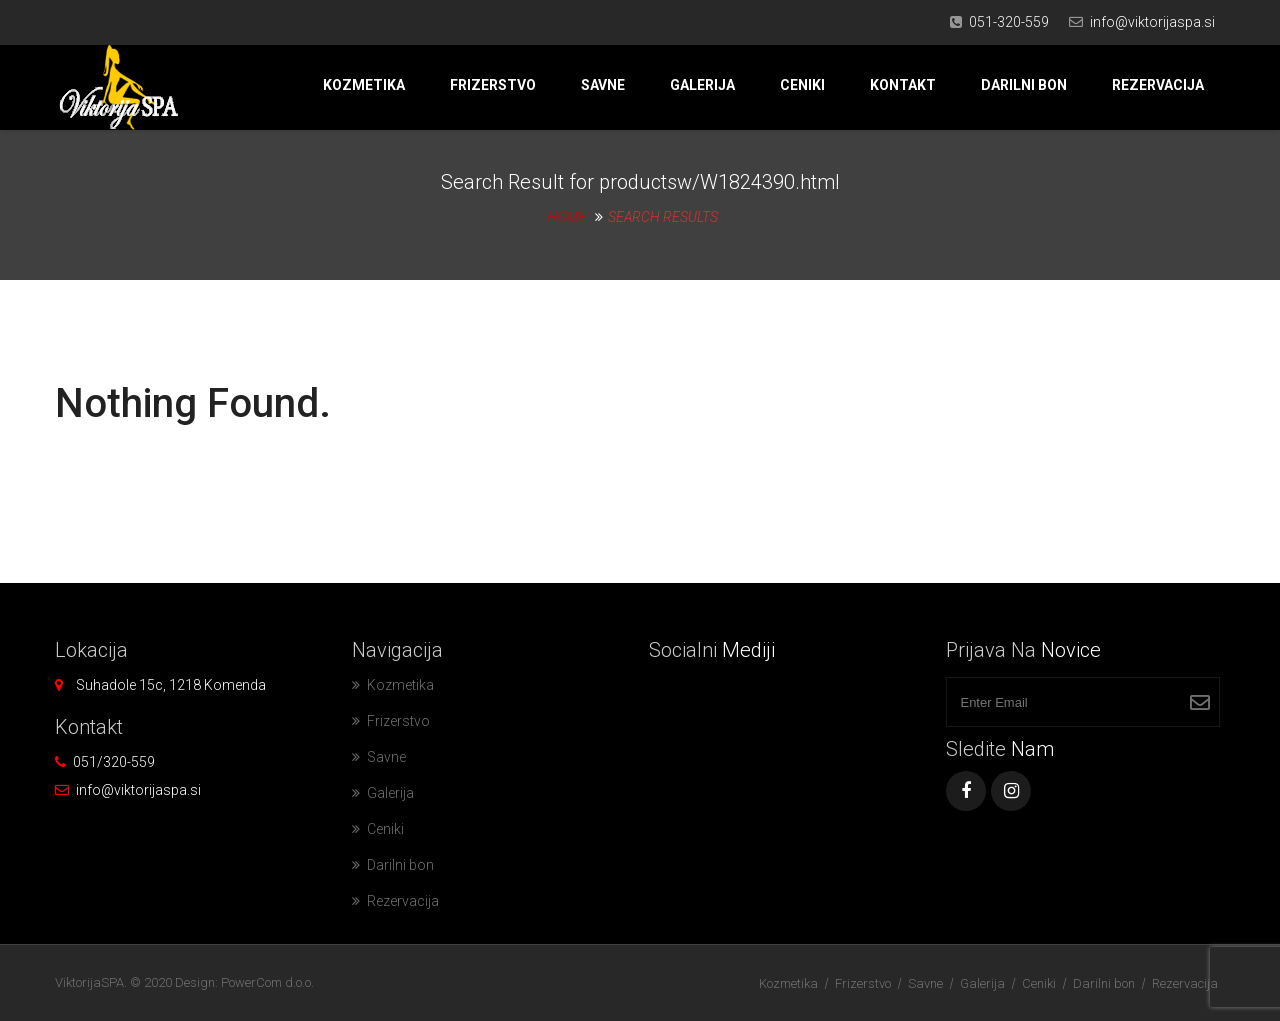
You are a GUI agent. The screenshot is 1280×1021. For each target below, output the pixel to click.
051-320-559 (1009, 22)
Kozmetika (364, 85)
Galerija (702, 85)
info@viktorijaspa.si (1152, 22)
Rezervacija (1158, 85)
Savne (603, 85)
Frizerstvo (493, 85)
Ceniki (802, 85)
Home (567, 217)
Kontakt (903, 85)
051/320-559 (114, 762)
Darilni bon (1024, 85)
